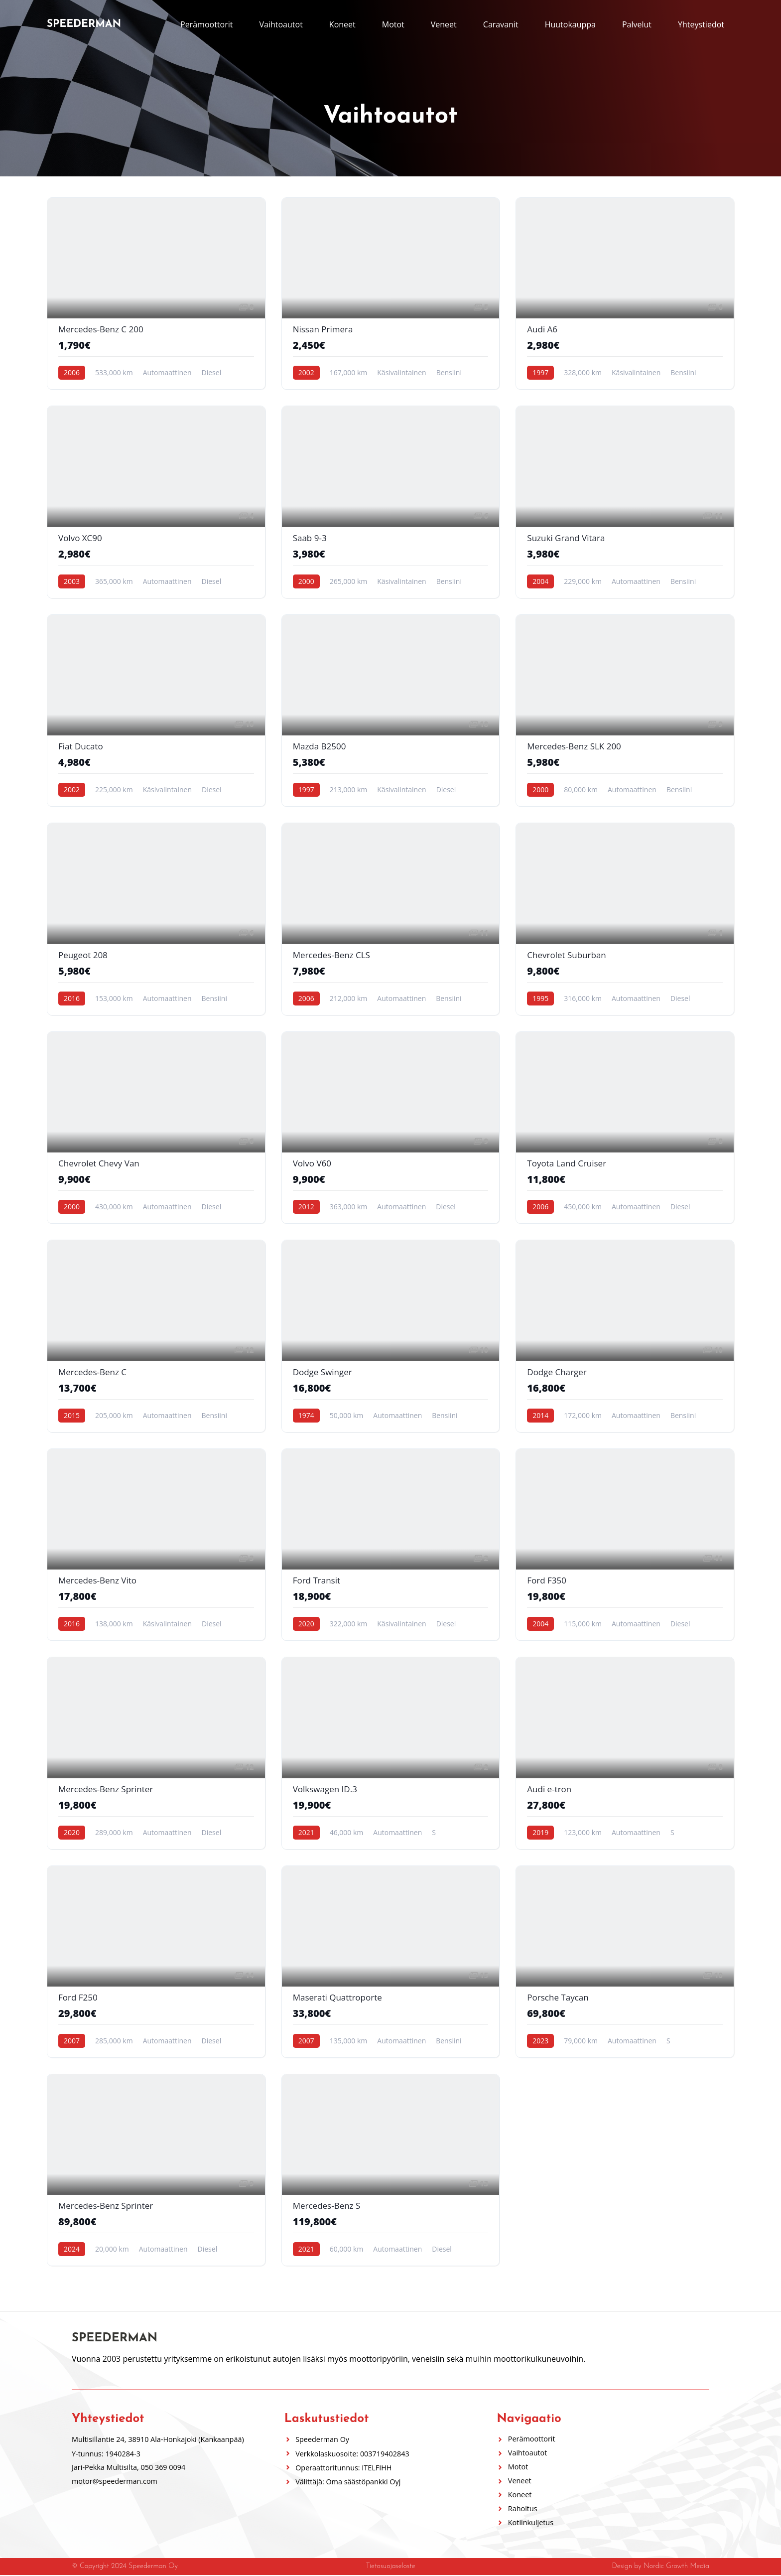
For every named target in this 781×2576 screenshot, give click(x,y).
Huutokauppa (570, 24)
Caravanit (501, 24)
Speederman (84, 24)
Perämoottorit (206, 24)
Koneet (342, 24)
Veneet (444, 24)
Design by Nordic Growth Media (660, 2567)
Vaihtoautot (280, 24)
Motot (393, 24)
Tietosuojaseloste (390, 2567)
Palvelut (636, 24)
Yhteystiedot (701, 24)
